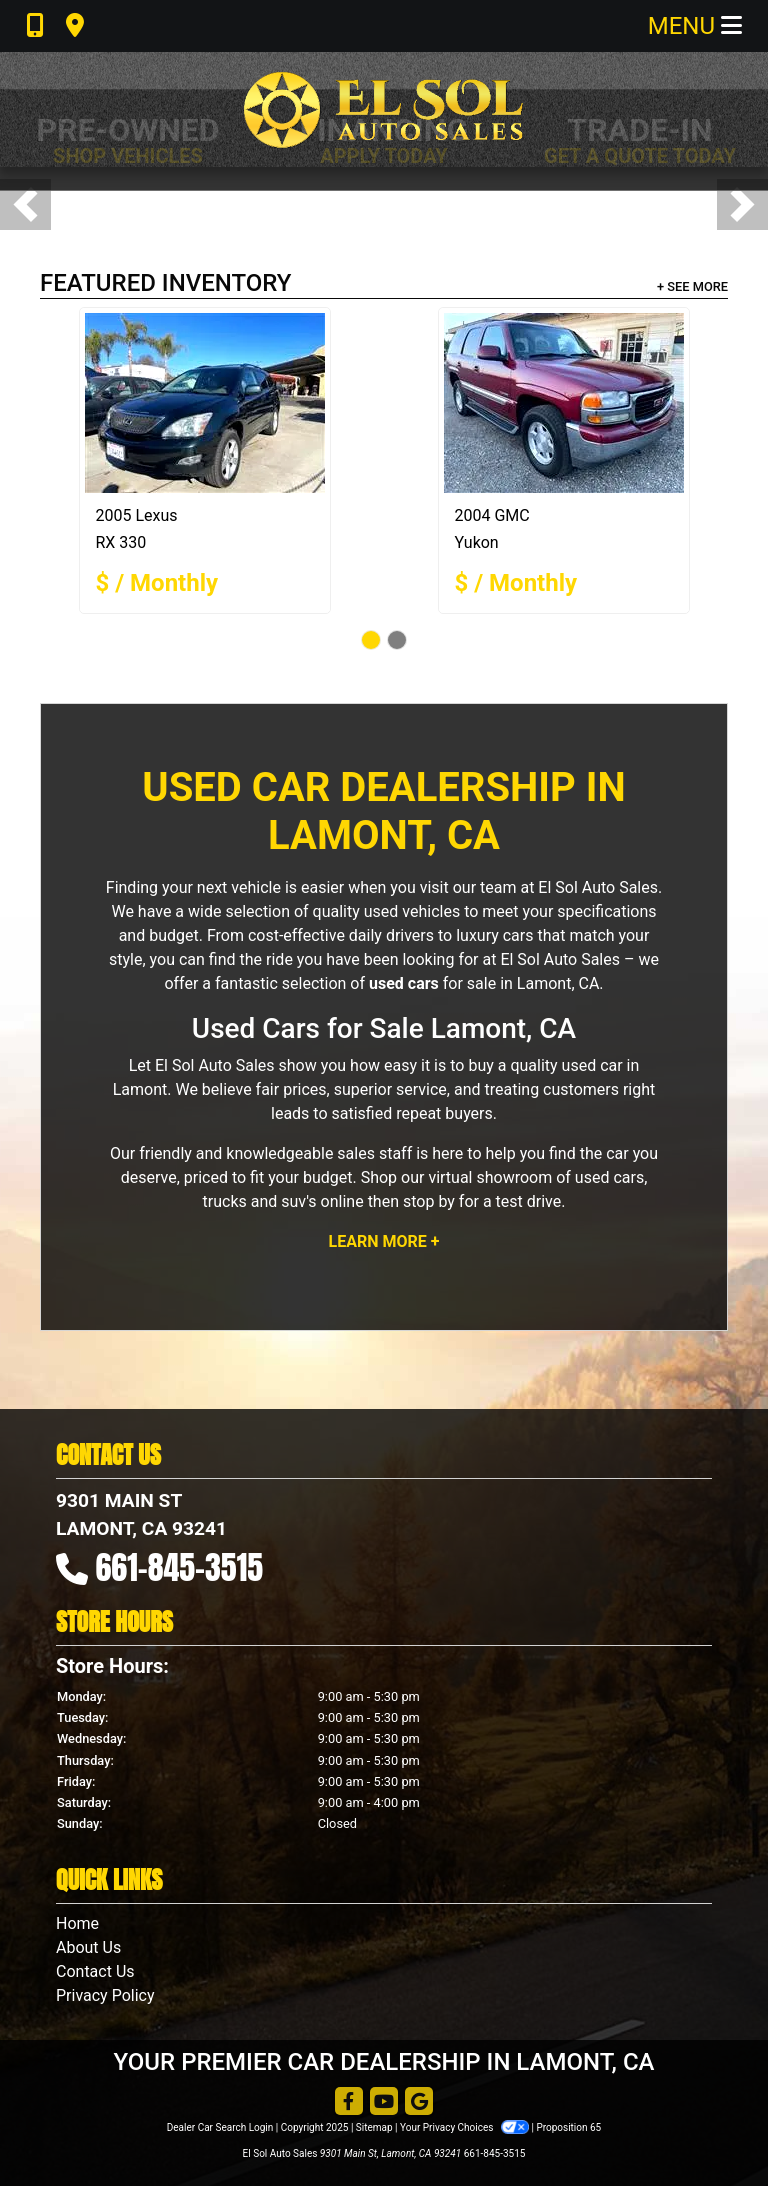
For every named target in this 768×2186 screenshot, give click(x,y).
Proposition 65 (568, 2127)
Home (77, 1923)
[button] (25, 204)
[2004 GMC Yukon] (564, 403)
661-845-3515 (180, 1567)
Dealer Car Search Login (220, 2127)
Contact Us (95, 1971)
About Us (88, 1947)
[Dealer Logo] (384, 109)
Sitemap (374, 2127)
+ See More (692, 286)
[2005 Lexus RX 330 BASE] (205, 403)
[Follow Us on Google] (419, 2102)
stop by (429, 1201)
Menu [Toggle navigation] (695, 26)
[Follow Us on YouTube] (384, 2102)
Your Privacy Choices (465, 2127)
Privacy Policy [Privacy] (105, 1995)
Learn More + (384, 1241)
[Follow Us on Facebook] (349, 2102)
